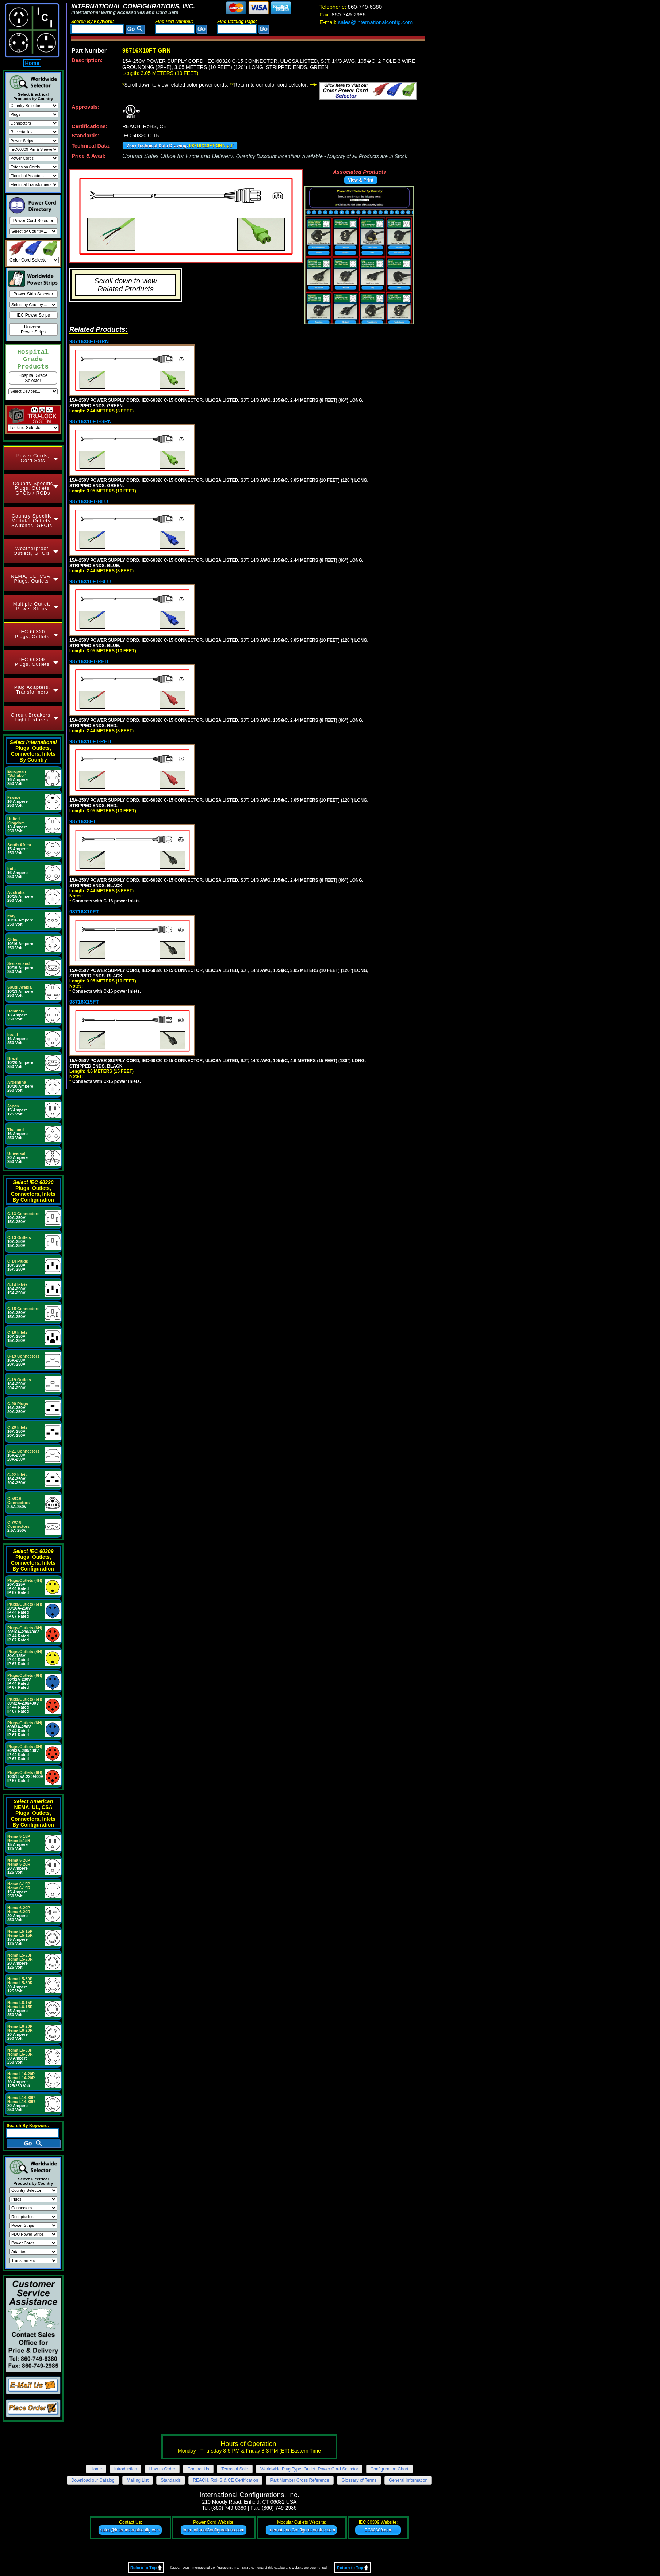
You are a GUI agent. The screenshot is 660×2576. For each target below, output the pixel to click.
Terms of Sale (234, 2469)
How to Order (162, 2469)
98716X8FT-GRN (89, 341)
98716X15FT (84, 1002)
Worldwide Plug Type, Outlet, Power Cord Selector (309, 2469)
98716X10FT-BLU (90, 581)
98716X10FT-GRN (90, 421)
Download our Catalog (93, 2480)
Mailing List (138, 2480)
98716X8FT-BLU (88, 501)
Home (32, 63)
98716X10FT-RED (90, 741)
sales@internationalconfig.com (365, 22)
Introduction (125, 2469)
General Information (408, 2480)
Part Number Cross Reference (299, 2480)
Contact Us (198, 2469)
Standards (171, 2480)
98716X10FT (84, 912)
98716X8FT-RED (88, 661)
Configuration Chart (389, 2469)
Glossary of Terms (358, 2480)
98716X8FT (82, 821)
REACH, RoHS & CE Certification (225, 2480)
